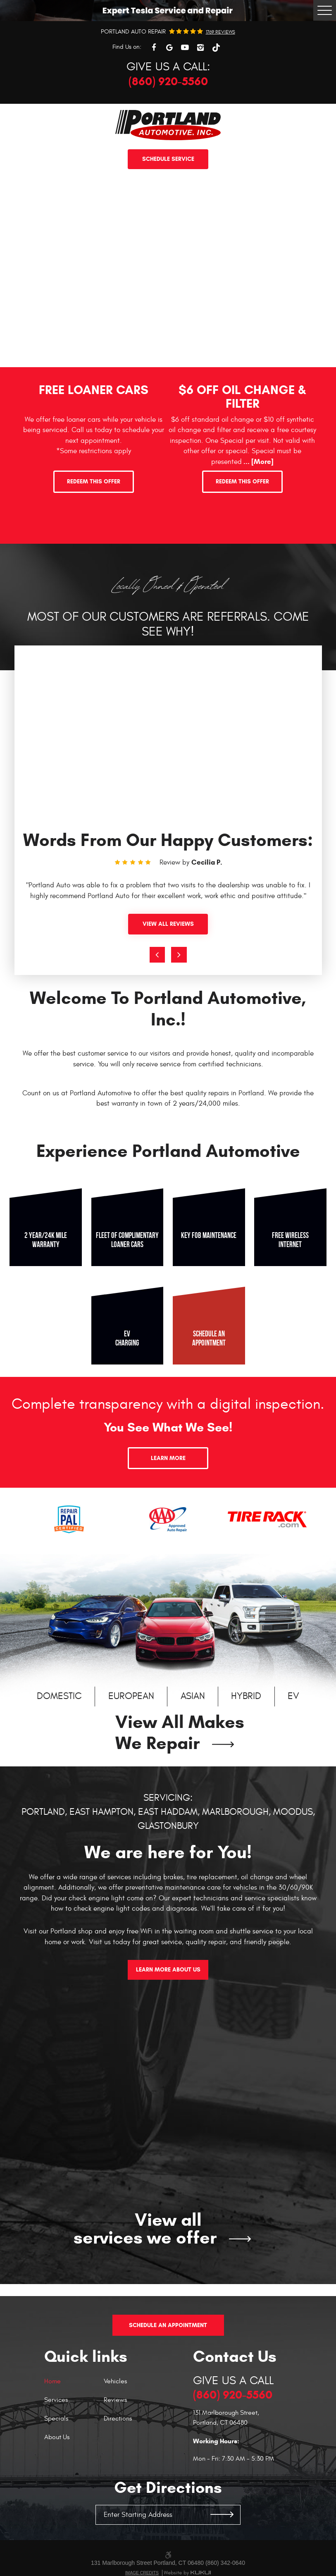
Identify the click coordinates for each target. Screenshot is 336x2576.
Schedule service (168, 158)
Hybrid (246, 1696)
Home (52, 2369)
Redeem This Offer (93, 481)
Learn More (168, 1458)
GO (222, 2503)
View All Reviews (168, 924)
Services (56, 2388)
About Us (56, 2425)
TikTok (216, 47)
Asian (193, 1696)
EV (293, 1696)
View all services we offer (145, 2229)
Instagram (200, 47)
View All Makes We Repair (179, 1732)
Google (169, 47)
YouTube (185, 47)
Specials (56, 2407)
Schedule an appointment (209, 1338)
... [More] (258, 461)
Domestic (59, 1696)
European (131, 1696)
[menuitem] (74, 2374)
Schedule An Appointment (168, 2313)
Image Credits (142, 2561)
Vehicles (115, 2369)
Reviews (115, 2388)
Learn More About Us (168, 1969)
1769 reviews (220, 31)
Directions (118, 2407)
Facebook (154, 47)
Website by (187, 2561)
